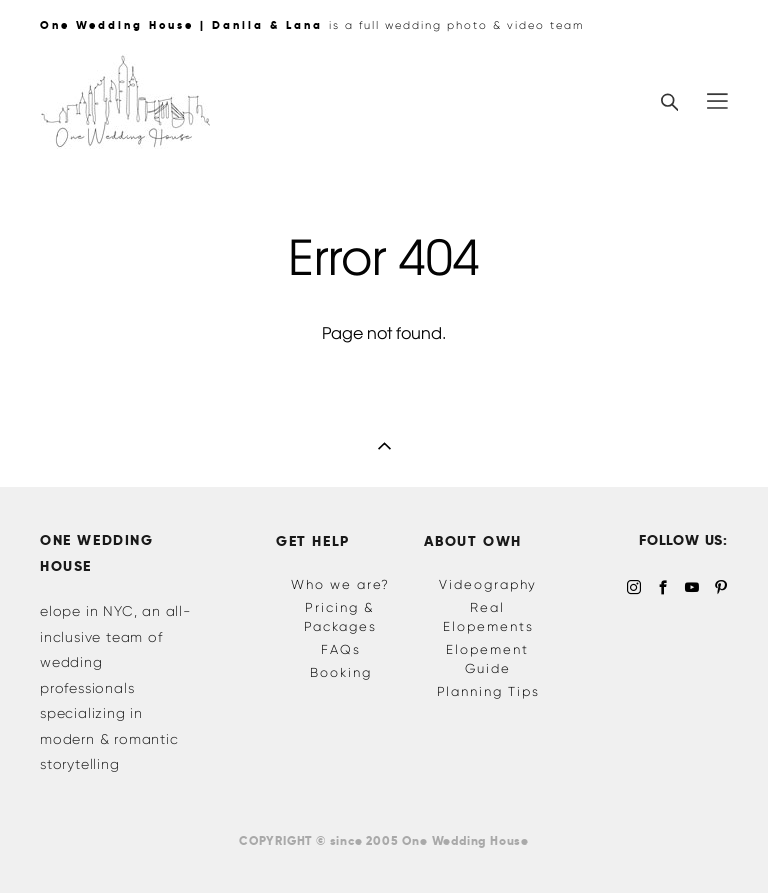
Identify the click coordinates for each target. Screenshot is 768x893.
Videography (488, 584)
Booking (341, 672)
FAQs (341, 649)
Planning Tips (488, 691)
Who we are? (340, 584)
